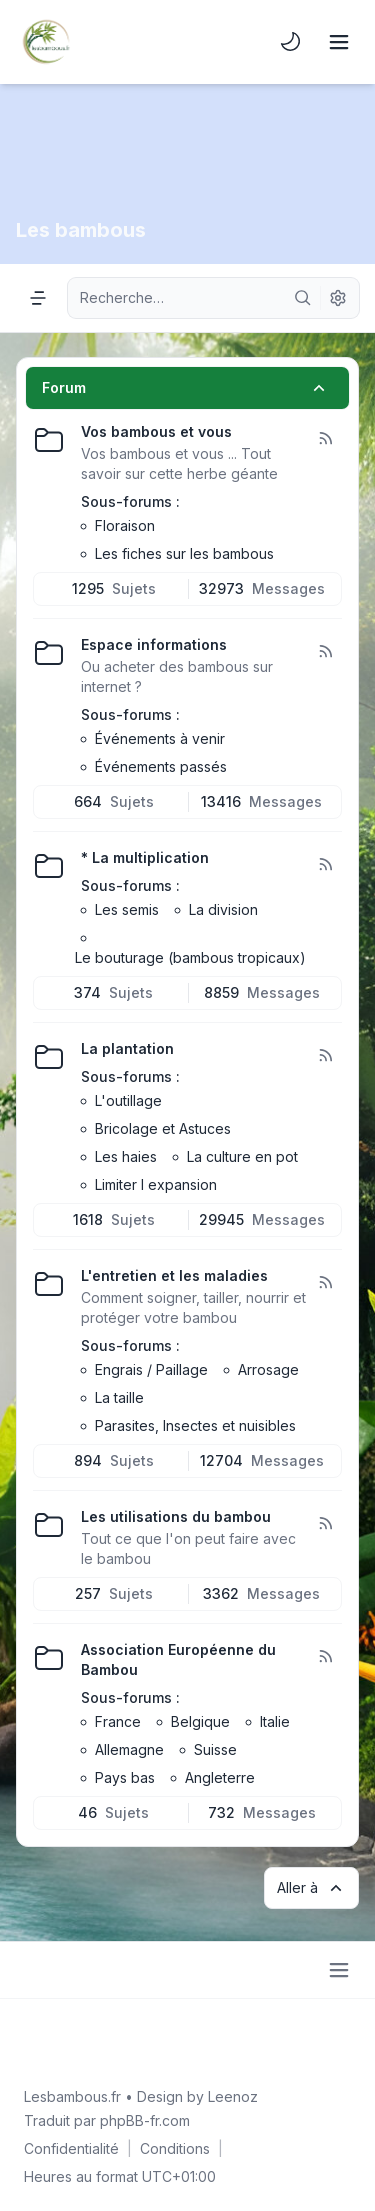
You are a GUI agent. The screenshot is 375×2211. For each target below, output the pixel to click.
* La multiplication (145, 857)
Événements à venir (160, 738)
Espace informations (154, 644)
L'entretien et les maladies (174, 1275)
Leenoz (233, 2096)
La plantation (127, 1048)
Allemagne (129, 1749)
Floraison (125, 525)
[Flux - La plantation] (325, 1056)
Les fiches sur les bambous (184, 553)
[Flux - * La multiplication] (325, 865)
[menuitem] (291, 42)
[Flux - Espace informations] (325, 652)
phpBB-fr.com (145, 2120)
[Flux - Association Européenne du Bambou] (325, 1657)
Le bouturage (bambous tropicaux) (190, 957)
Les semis (127, 909)
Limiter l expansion (156, 1184)
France (118, 1721)
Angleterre (220, 1777)
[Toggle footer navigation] (339, 1970)
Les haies (126, 1156)
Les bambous (81, 230)
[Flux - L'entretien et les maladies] (325, 1283)
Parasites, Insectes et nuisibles (195, 1425)
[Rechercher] (303, 298)
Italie (275, 1721)
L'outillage (128, 1100)
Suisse (215, 1749)
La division (223, 909)
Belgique (200, 1721)
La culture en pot (242, 1156)
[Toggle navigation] (339, 42)
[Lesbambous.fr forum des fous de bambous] (46, 42)
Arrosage (268, 1369)
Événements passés (161, 766)
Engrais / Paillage (151, 1369)
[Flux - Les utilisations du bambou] (325, 1524)
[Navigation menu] (38, 298)
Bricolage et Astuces (163, 1128)
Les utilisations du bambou (176, 1516)
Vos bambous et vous (156, 431)
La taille (119, 1397)
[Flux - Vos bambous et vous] (325, 439)
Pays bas (125, 1777)
